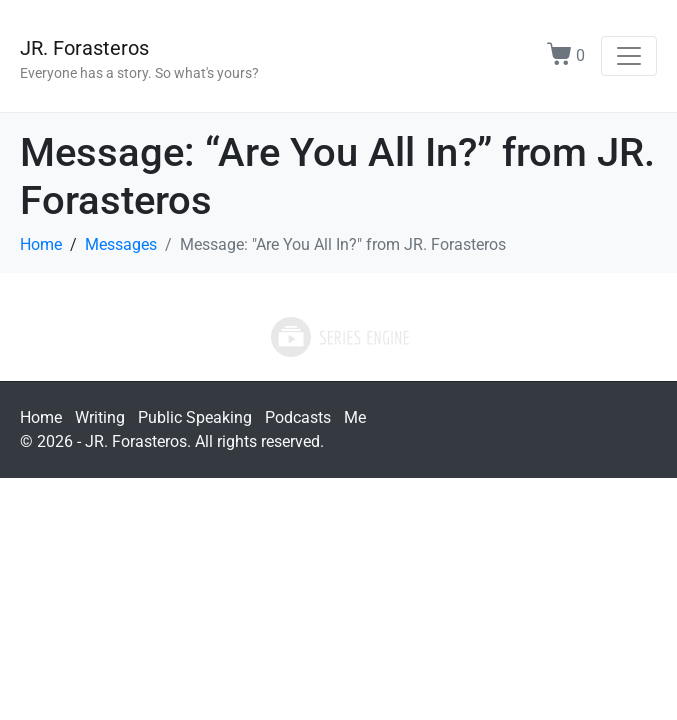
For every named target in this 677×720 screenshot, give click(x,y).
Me (355, 417)
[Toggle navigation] (629, 56)
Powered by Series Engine (339, 337)
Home (41, 417)
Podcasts (298, 417)
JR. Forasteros (84, 48)
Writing (100, 417)
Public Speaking (195, 417)
